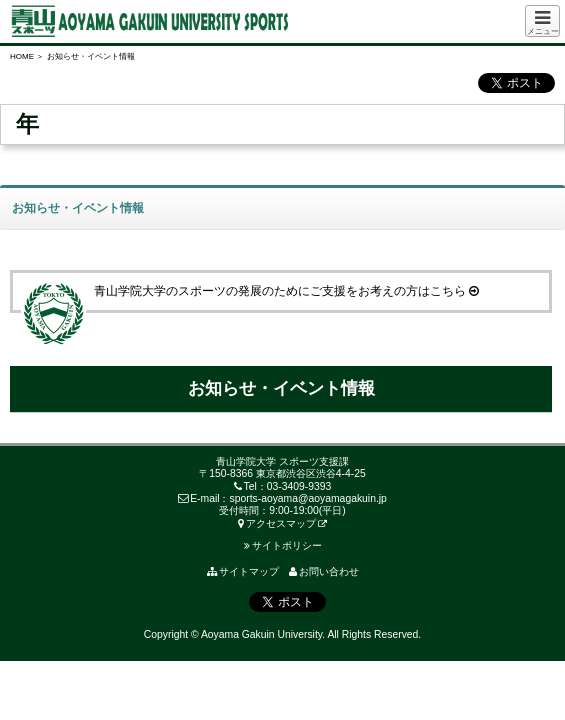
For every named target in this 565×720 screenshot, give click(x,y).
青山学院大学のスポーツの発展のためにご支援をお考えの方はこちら (250, 291)
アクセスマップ (277, 523)
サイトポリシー (283, 545)
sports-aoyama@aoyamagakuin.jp (308, 498)
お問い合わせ (324, 571)
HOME (22, 56)
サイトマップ (243, 571)
